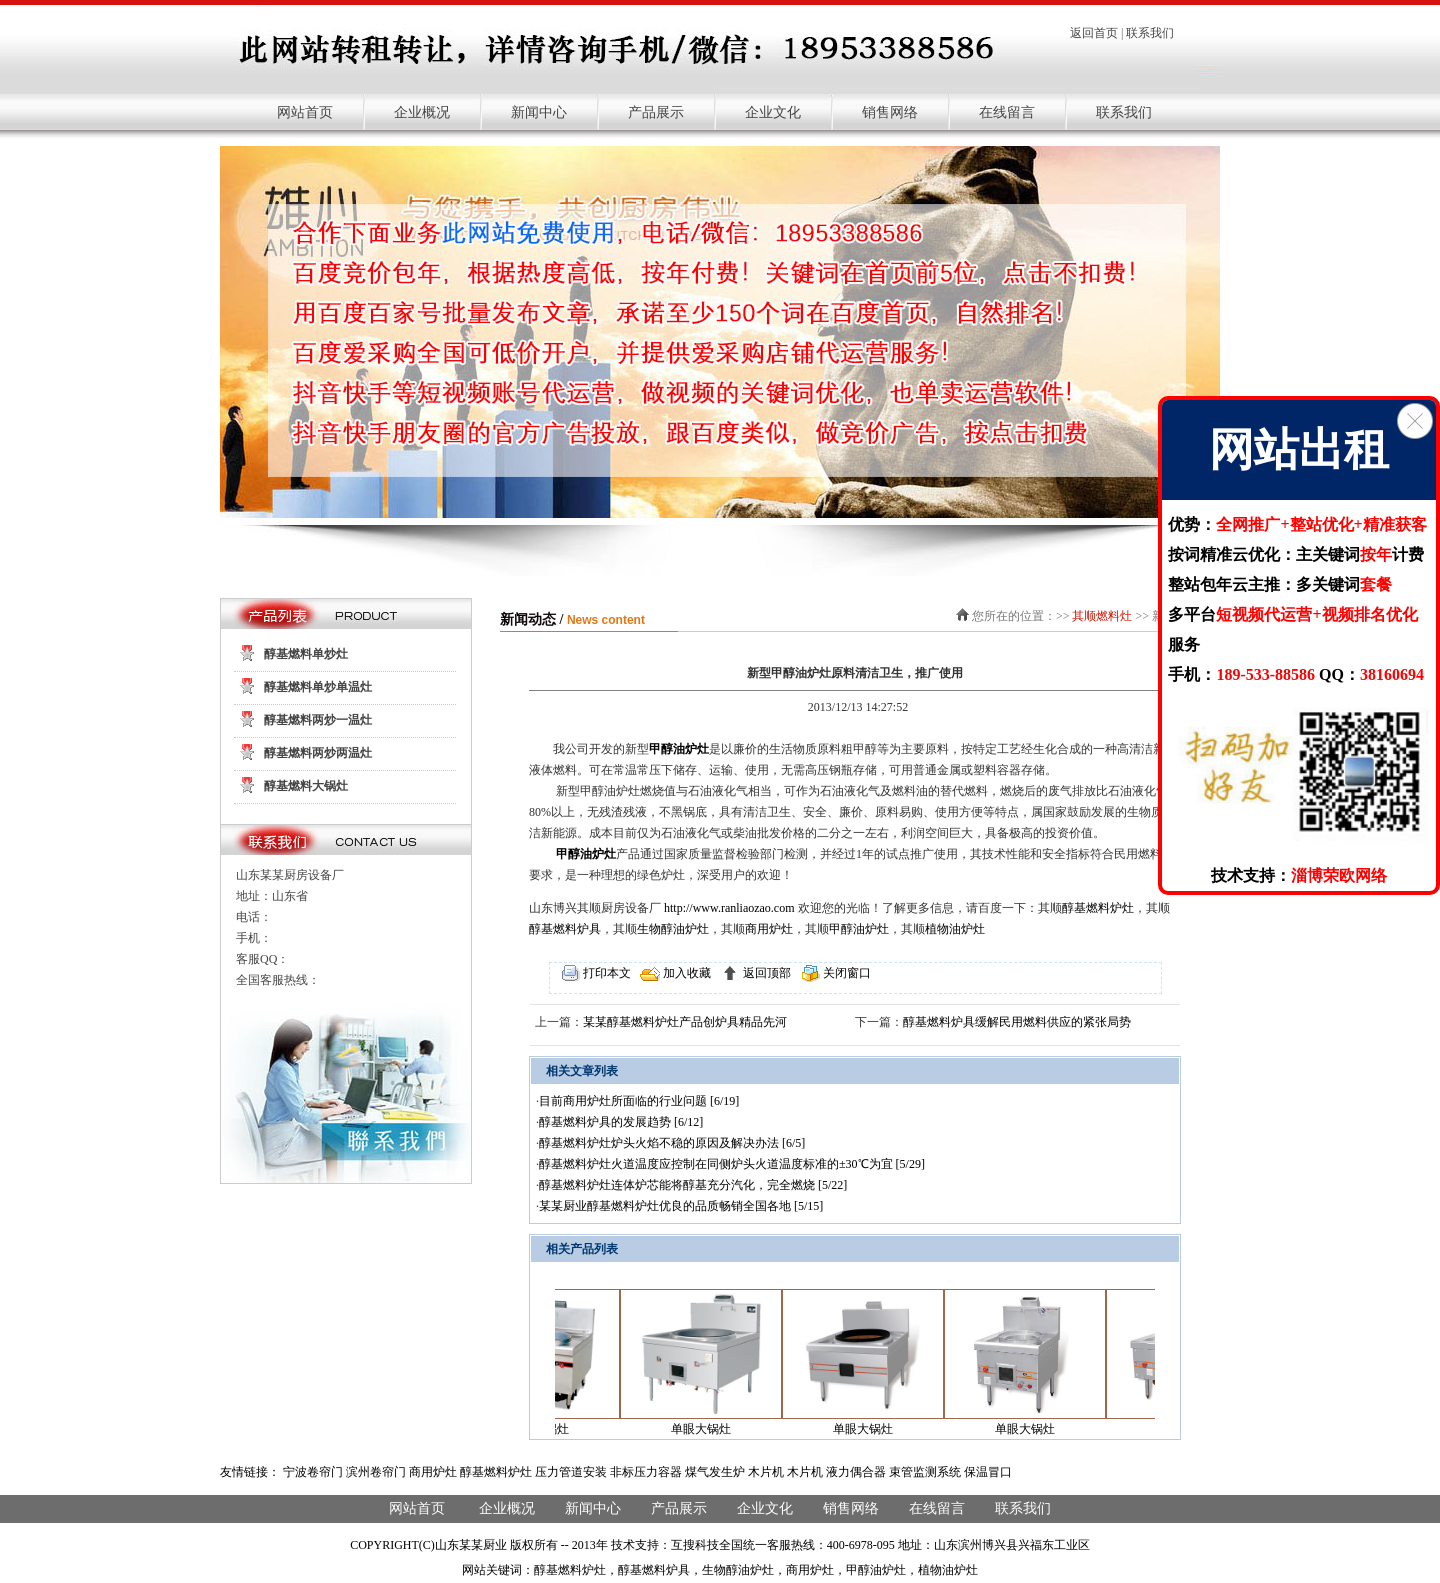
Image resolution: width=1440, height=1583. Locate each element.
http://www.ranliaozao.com (729, 908)
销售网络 (890, 112)
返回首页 (1094, 33)
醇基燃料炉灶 (1098, 908)
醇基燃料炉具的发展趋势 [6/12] (621, 1122)
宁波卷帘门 (313, 1472)
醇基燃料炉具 (565, 929)
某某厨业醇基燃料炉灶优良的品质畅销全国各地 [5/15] (681, 1206)
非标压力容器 (646, 1472)
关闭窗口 (845, 973)
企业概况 (422, 112)
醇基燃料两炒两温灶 (318, 753)
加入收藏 (685, 973)
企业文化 (773, 112)
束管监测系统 (925, 1472)
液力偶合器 (856, 1472)
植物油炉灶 (955, 929)
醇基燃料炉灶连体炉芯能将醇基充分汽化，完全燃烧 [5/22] (693, 1185)
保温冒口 (988, 1472)
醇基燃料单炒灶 (306, 654)
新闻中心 (539, 112)
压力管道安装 (571, 1472)
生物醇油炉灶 (673, 929)
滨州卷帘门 (376, 1472)
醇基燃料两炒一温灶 (318, 720)
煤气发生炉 (715, 1472)
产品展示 (656, 112)
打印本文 (605, 973)
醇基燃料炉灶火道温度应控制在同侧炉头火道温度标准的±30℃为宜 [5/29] (732, 1164)
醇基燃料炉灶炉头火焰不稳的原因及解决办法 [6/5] (672, 1143)
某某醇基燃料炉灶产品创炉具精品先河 (685, 1022)
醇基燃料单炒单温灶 (318, 687)
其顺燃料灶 (1102, 616)
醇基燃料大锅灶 (306, 786)
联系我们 (1150, 33)
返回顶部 (765, 973)
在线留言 (1007, 112)
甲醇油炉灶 (679, 749)
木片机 (766, 1472)
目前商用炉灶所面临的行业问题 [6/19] (639, 1101)
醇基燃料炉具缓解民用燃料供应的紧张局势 (1017, 1022)
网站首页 (305, 112)
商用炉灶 (769, 929)
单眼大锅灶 (715, 1429)
